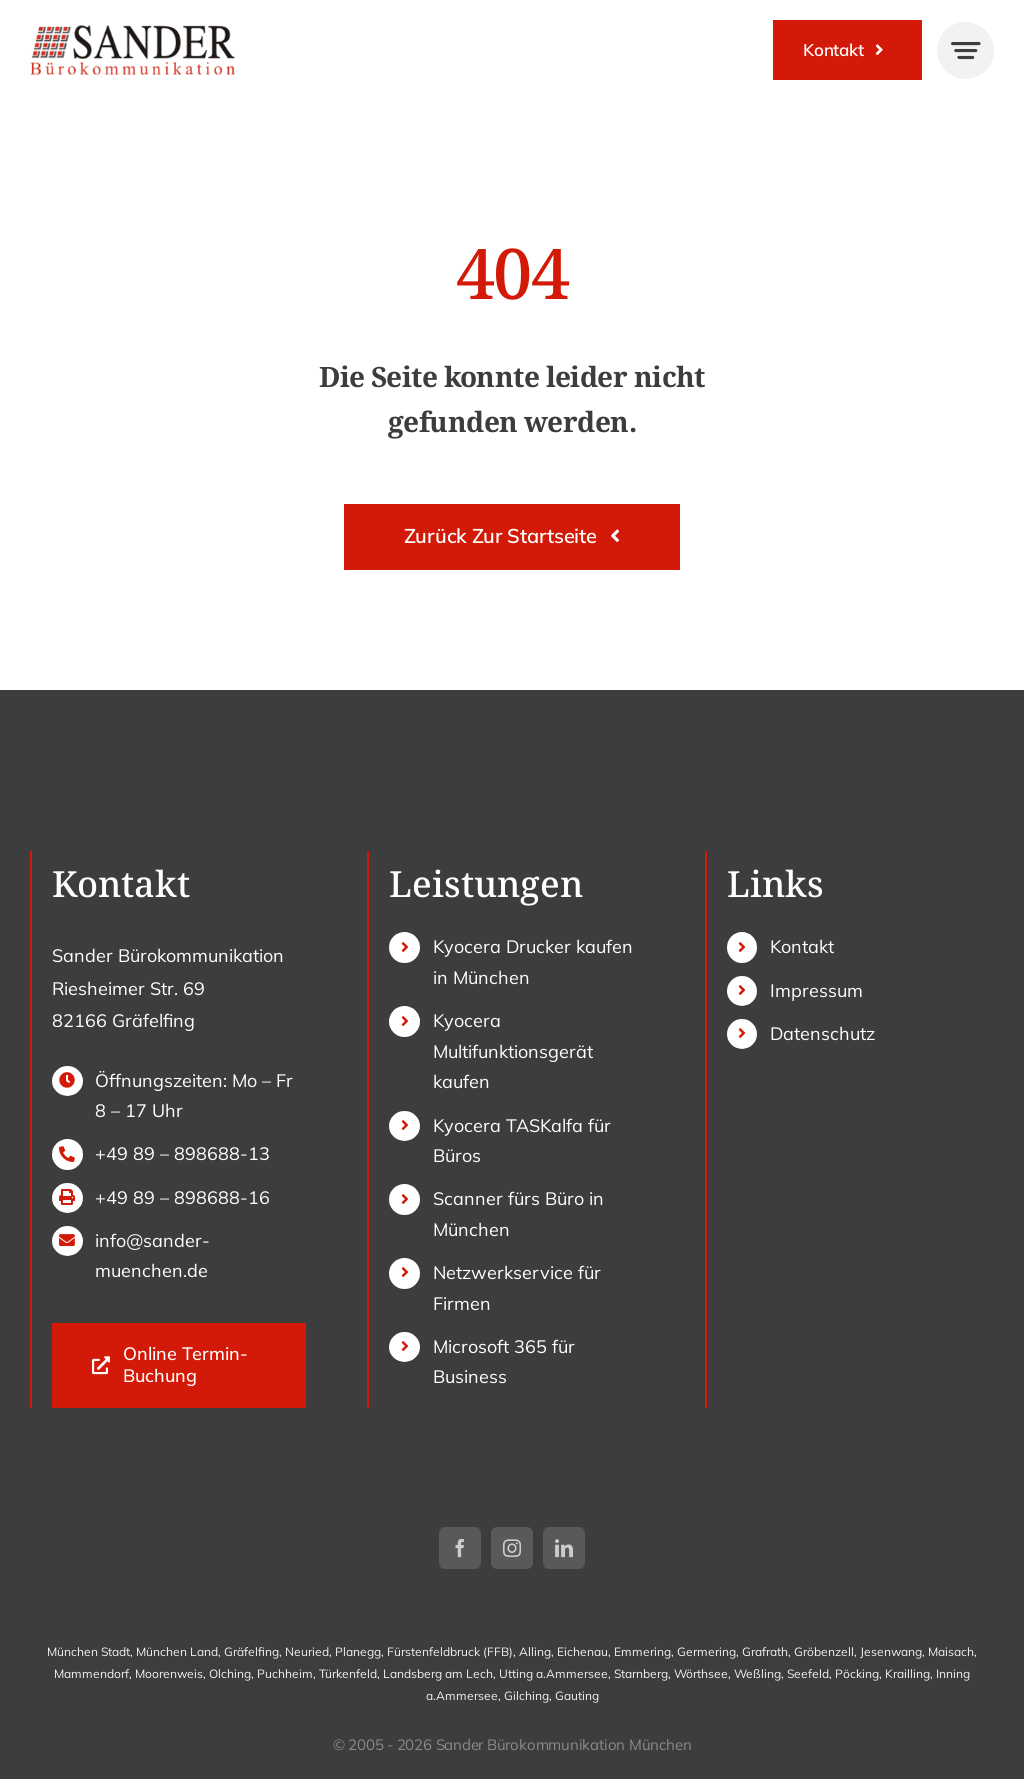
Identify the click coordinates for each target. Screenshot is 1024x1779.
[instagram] (512, 1548)
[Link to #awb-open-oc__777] (965, 50)
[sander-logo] (132, 30)
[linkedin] (564, 1548)
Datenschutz (822, 1033)
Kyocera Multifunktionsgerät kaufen (513, 1051)
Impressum (816, 990)
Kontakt (802, 946)
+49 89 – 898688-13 (182, 1153)
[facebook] (460, 1548)
